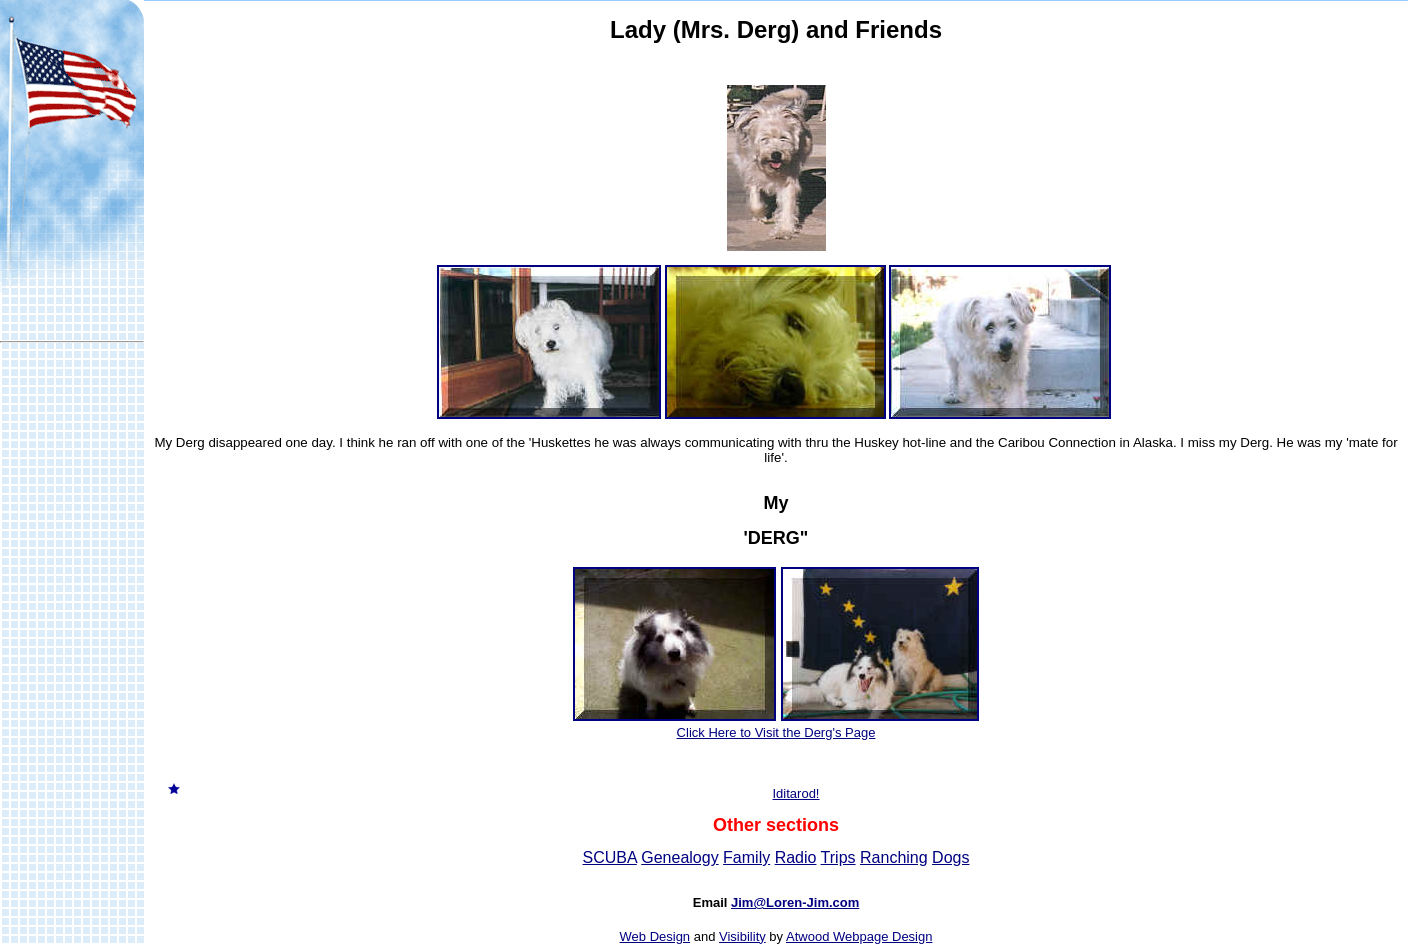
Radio (796, 857)
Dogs (950, 857)
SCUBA (610, 857)
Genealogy (679, 857)
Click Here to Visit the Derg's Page (776, 732)
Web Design (655, 936)
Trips (838, 857)
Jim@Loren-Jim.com (795, 902)
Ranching (894, 857)
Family (746, 857)
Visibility (742, 936)
